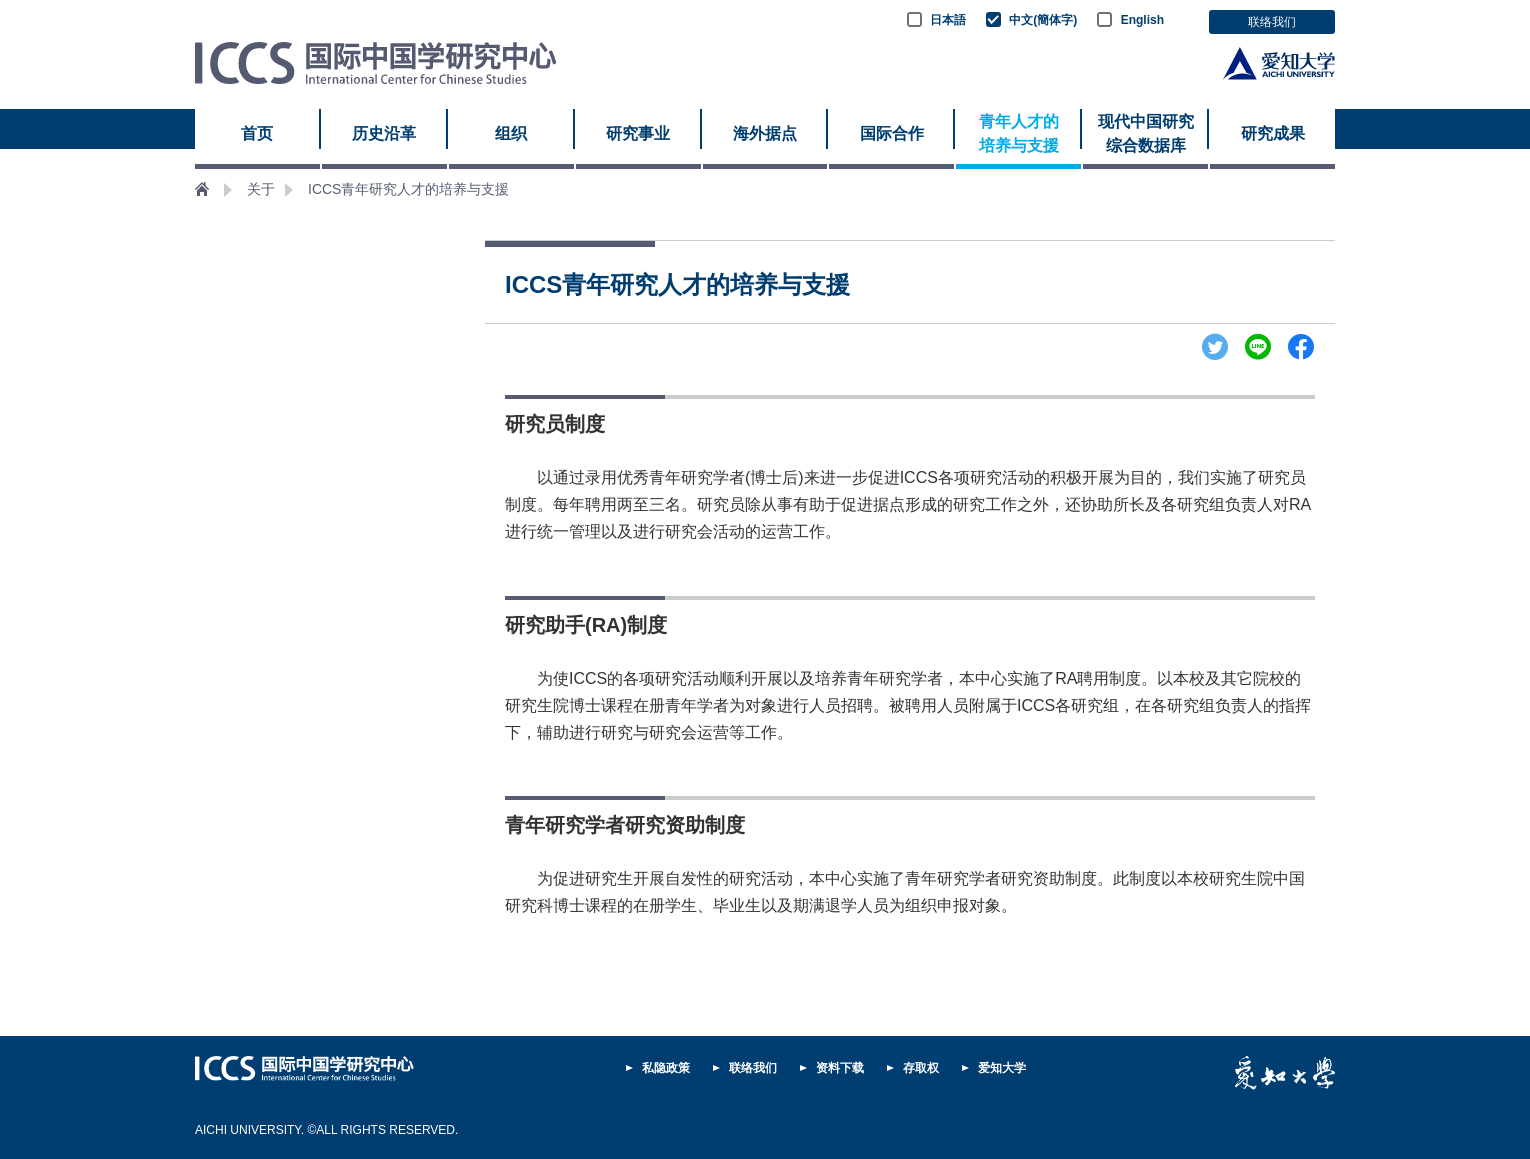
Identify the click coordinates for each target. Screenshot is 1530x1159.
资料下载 (840, 1068)
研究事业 (638, 133)
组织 (511, 133)
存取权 (921, 1068)
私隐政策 (666, 1068)
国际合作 (892, 133)
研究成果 (1273, 133)
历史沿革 (384, 133)
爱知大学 (1002, 1068)
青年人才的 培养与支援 (1019, 133)
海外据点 (765, 133)
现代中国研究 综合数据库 (1146, 133)
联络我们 (1272, 22)
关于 (261, 189)
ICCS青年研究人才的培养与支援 (408, 189)
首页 (257, 133)
